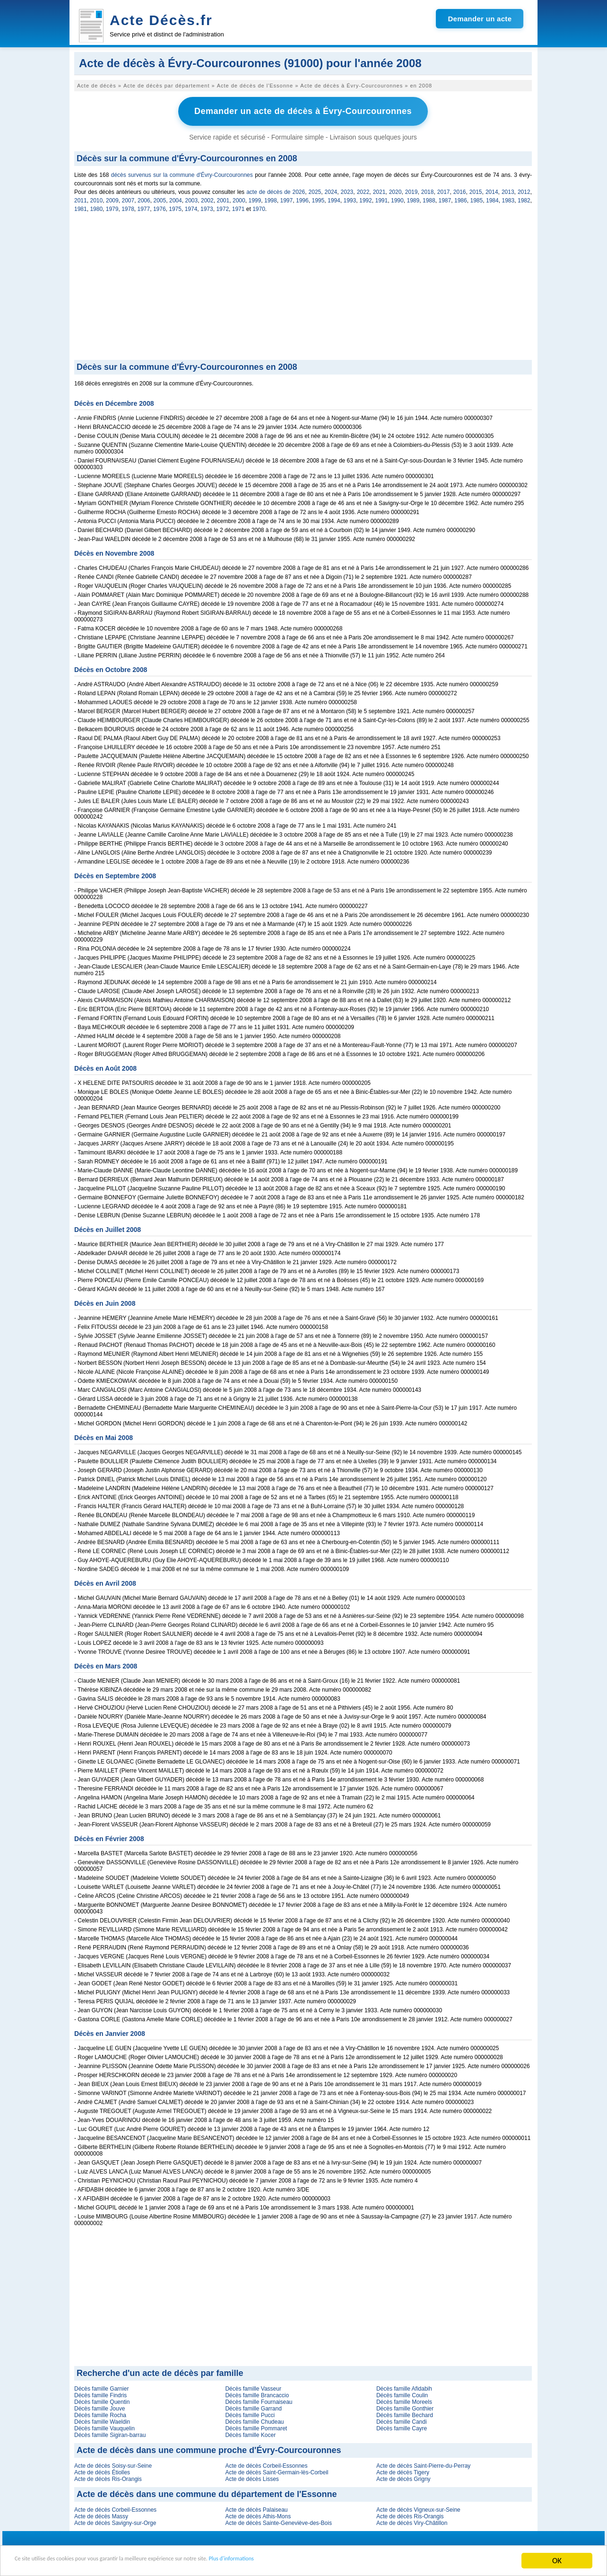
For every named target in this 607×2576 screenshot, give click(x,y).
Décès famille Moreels (404, 2399)
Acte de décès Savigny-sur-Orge (115, 2520)
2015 (475, 189)
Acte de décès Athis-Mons (258, 2514)
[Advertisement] (303, 286)
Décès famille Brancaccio (257, 2393)
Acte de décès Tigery (402, 2470)
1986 (460, 198)
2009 (112, 198)
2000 (239, 198)
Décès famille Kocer (250, 2432)
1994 (334, 198)
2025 (315, 189)
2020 (395, 189)
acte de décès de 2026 (275, 189)
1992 (365, 198)
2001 (223, 198)
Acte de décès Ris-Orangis (108, 2476)
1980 (96, 206)
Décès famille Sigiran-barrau (110, 2432)
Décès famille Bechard (404, 2413)
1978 (127, 206)
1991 (381, 198)
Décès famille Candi (401, 2419)
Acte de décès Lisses (251, 2476)
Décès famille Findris (100, 2393)
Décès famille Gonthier (405, 2406)
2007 (128, 198)
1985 (476, 198)
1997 (286, 198)
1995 (318, 198)
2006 (144, 198)
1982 (524, 198)
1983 (508, 198)
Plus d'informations (317, 2562)
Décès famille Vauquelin (104, 2426)
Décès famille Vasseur (253, 2386)
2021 (379, 189)
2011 (80, 198)
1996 (302, 198)
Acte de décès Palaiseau (256, 2507)
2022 (363, 189)
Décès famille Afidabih (404, 2386)
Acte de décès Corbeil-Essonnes (266, 2463)
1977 (144, 206)
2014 (492, 189)
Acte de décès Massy (101, 2514)
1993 (350, 198)
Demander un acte (480, 19)
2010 (96, 198)
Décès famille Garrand (253, 2406)
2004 (175, 198)
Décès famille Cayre (401, 2426)
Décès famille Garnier (101, 2386)
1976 (159, 206)
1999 (255, 198)
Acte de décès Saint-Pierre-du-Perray (423, 2463)
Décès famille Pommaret (256, 2426)
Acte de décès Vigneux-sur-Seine (418, 2507)
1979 (112, 206)
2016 (459, 189)
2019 (411, 189)
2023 (347, 189)
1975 (175, 206)
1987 (445, 198)
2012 (524, 189)
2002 (207, 198)
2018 (427, 189)
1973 (206, 206)
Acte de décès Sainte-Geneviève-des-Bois (278, 2520)
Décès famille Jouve (99, 2406)
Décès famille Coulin (402, 2393)
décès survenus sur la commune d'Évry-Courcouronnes (182, 172)
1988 (429, 198)
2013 (508, 189)
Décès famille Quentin (102, 2399)
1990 (397, 198)
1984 (492, 198)
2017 (443, 189)
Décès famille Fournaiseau (258, 2399)
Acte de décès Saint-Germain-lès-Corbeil (276, 2470)
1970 (258, 206)
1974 (191, 206)
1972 (222, 206)
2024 (331, 189)
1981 (80, 206)
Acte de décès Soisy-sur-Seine (113, 2463)
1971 (238, 206)
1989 (413, 198)
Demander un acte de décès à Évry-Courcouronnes (303, 110)
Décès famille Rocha (100, 2413)
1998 (270, 198)
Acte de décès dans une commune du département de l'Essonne (207, 2492)
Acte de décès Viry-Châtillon (412, 2520)
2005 (160, 198)
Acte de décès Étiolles (102, 2470)
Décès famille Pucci (250, 2413)
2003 (191, 198)
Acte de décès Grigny (403, 2476)
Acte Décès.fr (161, 20)
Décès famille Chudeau (254, 2419)
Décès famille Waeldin (102, 2419)
